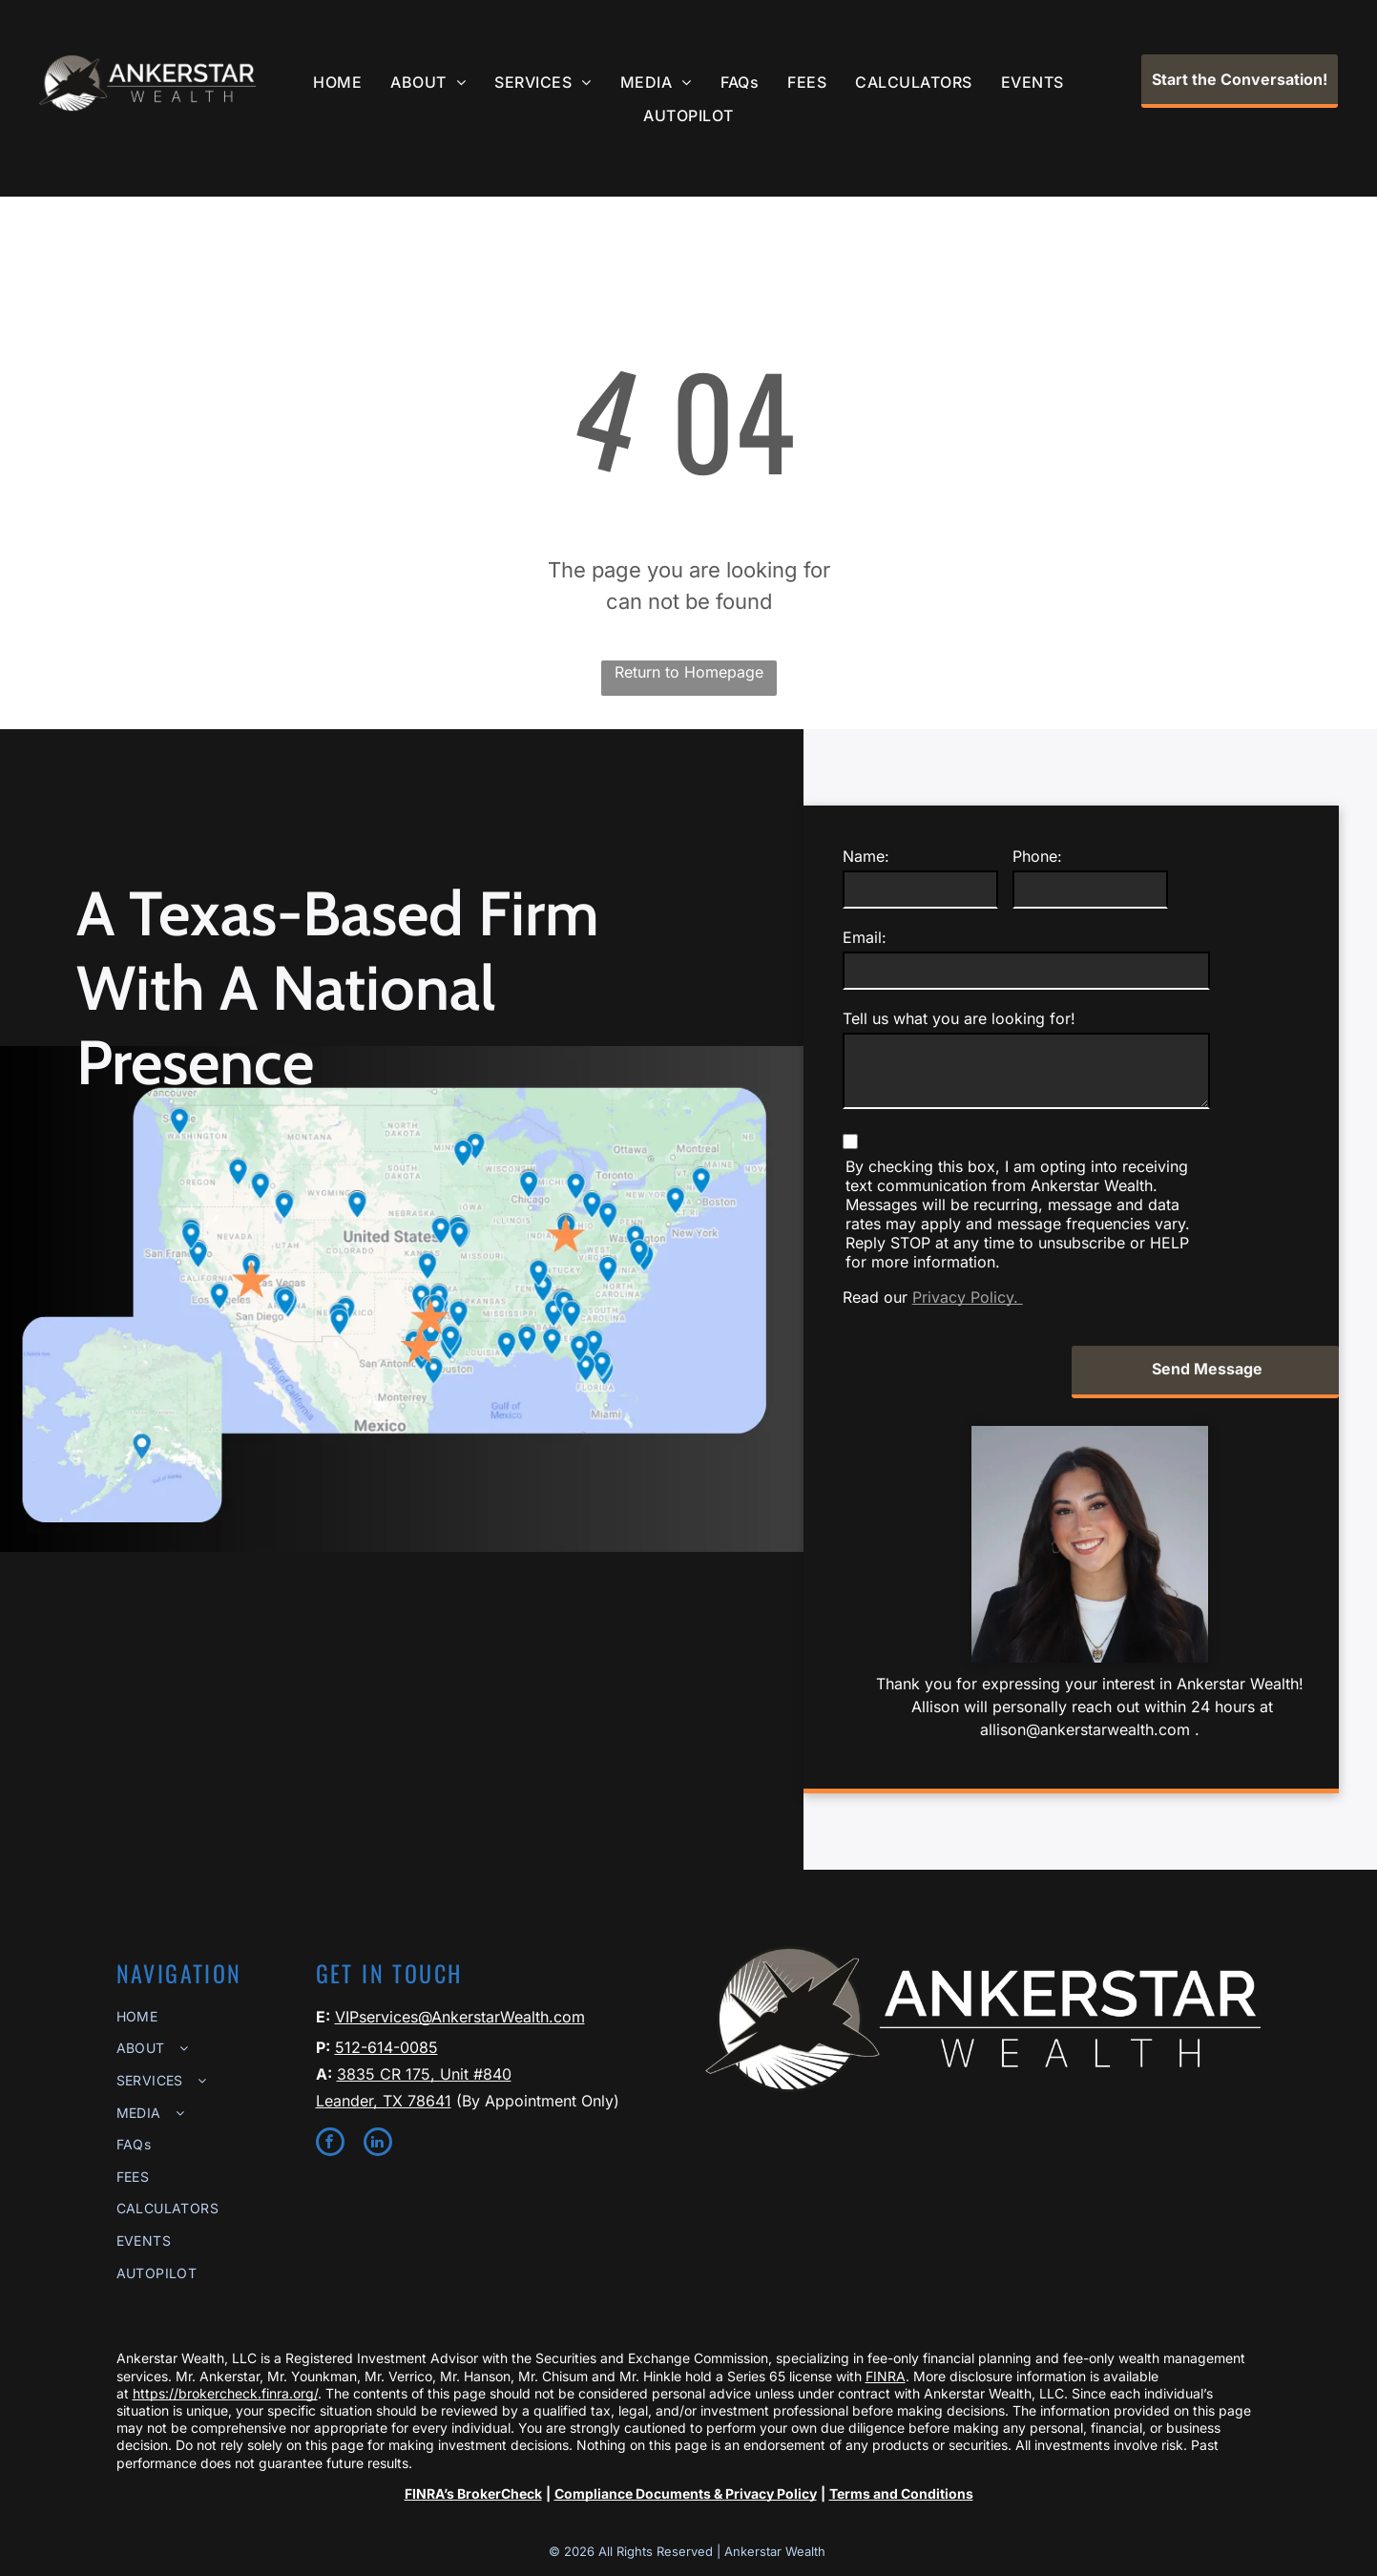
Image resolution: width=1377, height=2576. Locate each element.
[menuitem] (337, 82)
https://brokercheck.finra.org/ (225, 2393)
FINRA (886, 2376)
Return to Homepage (689, 671)
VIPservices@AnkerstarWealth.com (460, 2016)
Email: (865, 937)
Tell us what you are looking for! (959, 1018)
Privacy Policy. (967, 1297)
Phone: (1037, 856)
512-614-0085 (386, 2047)
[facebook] (330, 2144)
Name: (866, 856)
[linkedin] (378, 2144)
